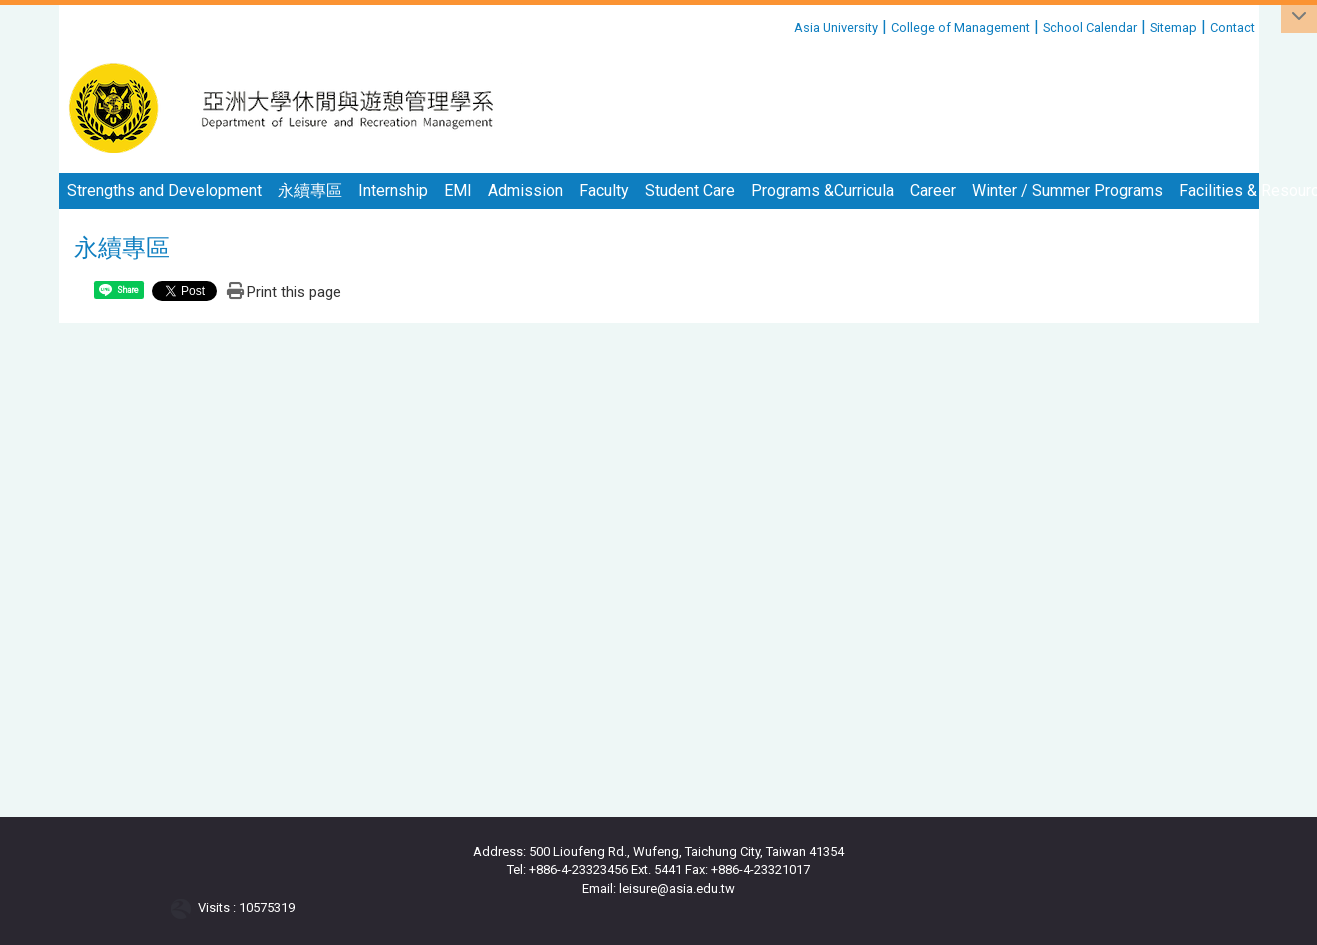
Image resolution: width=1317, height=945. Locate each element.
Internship (393, 190)
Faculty (604, 190)
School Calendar (1090, 27)
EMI (458, 190)
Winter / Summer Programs (1067, 190)
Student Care (690, 190)
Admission (525, 190)
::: (786, 24)
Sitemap (1173, 27)
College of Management (960, 27)
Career (933, 190)
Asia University (836, 27)
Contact (1232, 27)
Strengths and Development (164, 190)
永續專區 (310, 190)
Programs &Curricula (822, 190)
